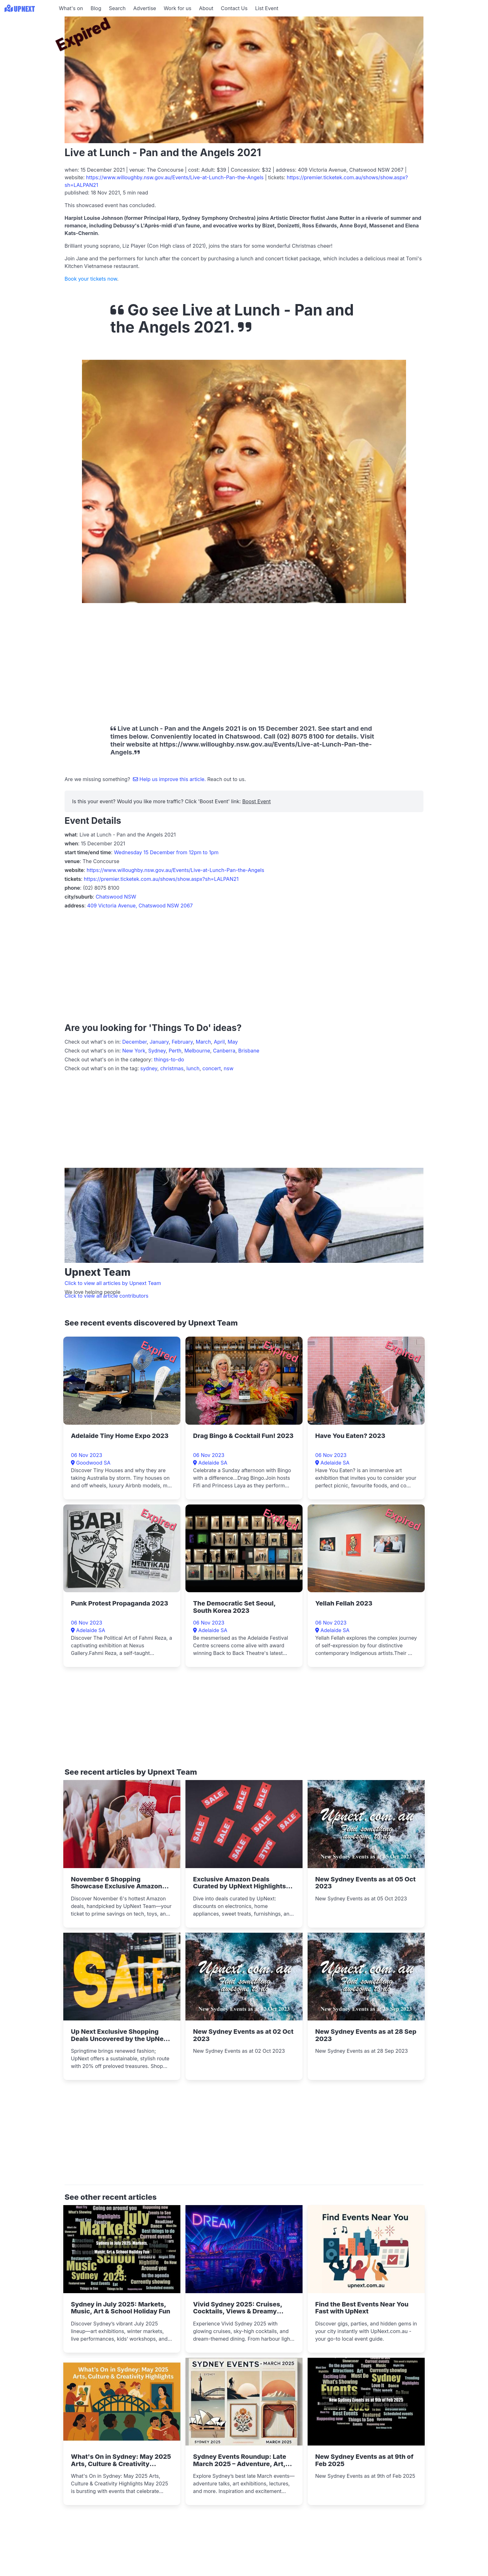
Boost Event (256, 801)
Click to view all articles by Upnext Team (113, 1283)
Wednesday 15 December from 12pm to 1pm (166, 852)
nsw (229, 1068)
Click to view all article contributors (106, 1296)
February (182, 1042)
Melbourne (197, 1050)
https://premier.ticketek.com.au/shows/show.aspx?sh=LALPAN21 (161, 879)
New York (133, 1050)
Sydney (157, 1050)
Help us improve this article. (170, 779)
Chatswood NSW (116, 897)
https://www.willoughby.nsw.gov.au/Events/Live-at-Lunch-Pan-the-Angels (175, 177)
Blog (96, 8)
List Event (266, 8)
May (233, 1042)
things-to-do (169, 1059)
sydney (148, 1068)
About (206, 8)
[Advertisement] (28, 56)
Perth (175, 1050)
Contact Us (234, 8)
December (134, 1042)
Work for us (177, 8)
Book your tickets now (91, 279)
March (203, 1042)
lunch (192, 1068)
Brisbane (249, 1050)
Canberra (224, 1050)
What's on (71, 8)
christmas (172, 1068)
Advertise (144, 8)
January (159, 1042)
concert (212, 1068)
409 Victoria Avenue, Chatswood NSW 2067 (140, 905)
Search (117, 8)
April (219, 1042)
